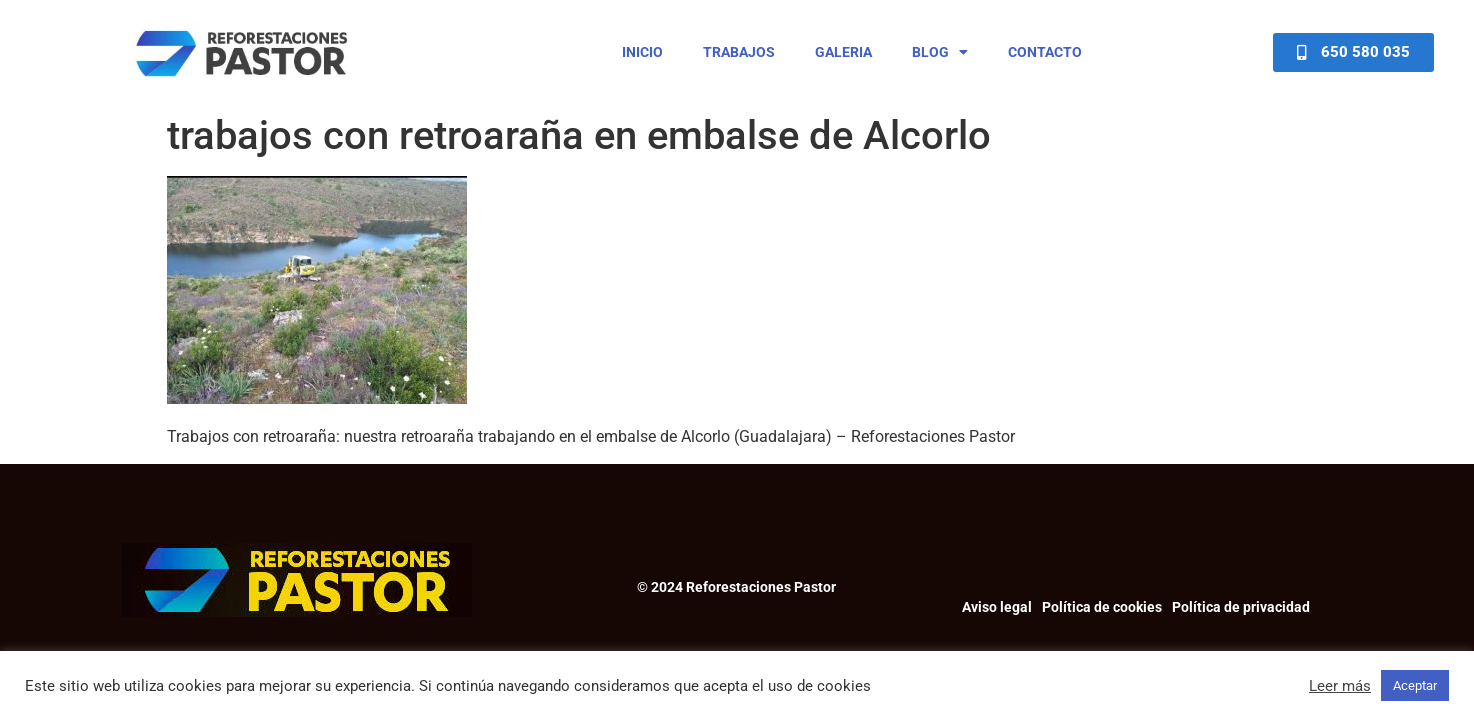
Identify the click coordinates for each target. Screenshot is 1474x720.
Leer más (1340, 686)
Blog (940, 52)
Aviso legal (997, 607)
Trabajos (739, 52)
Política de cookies (1102, 607)
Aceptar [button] (1415, 685)
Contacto (1045, 52)
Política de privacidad (1241, 607)
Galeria (843, 52)
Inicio (642, 52)
